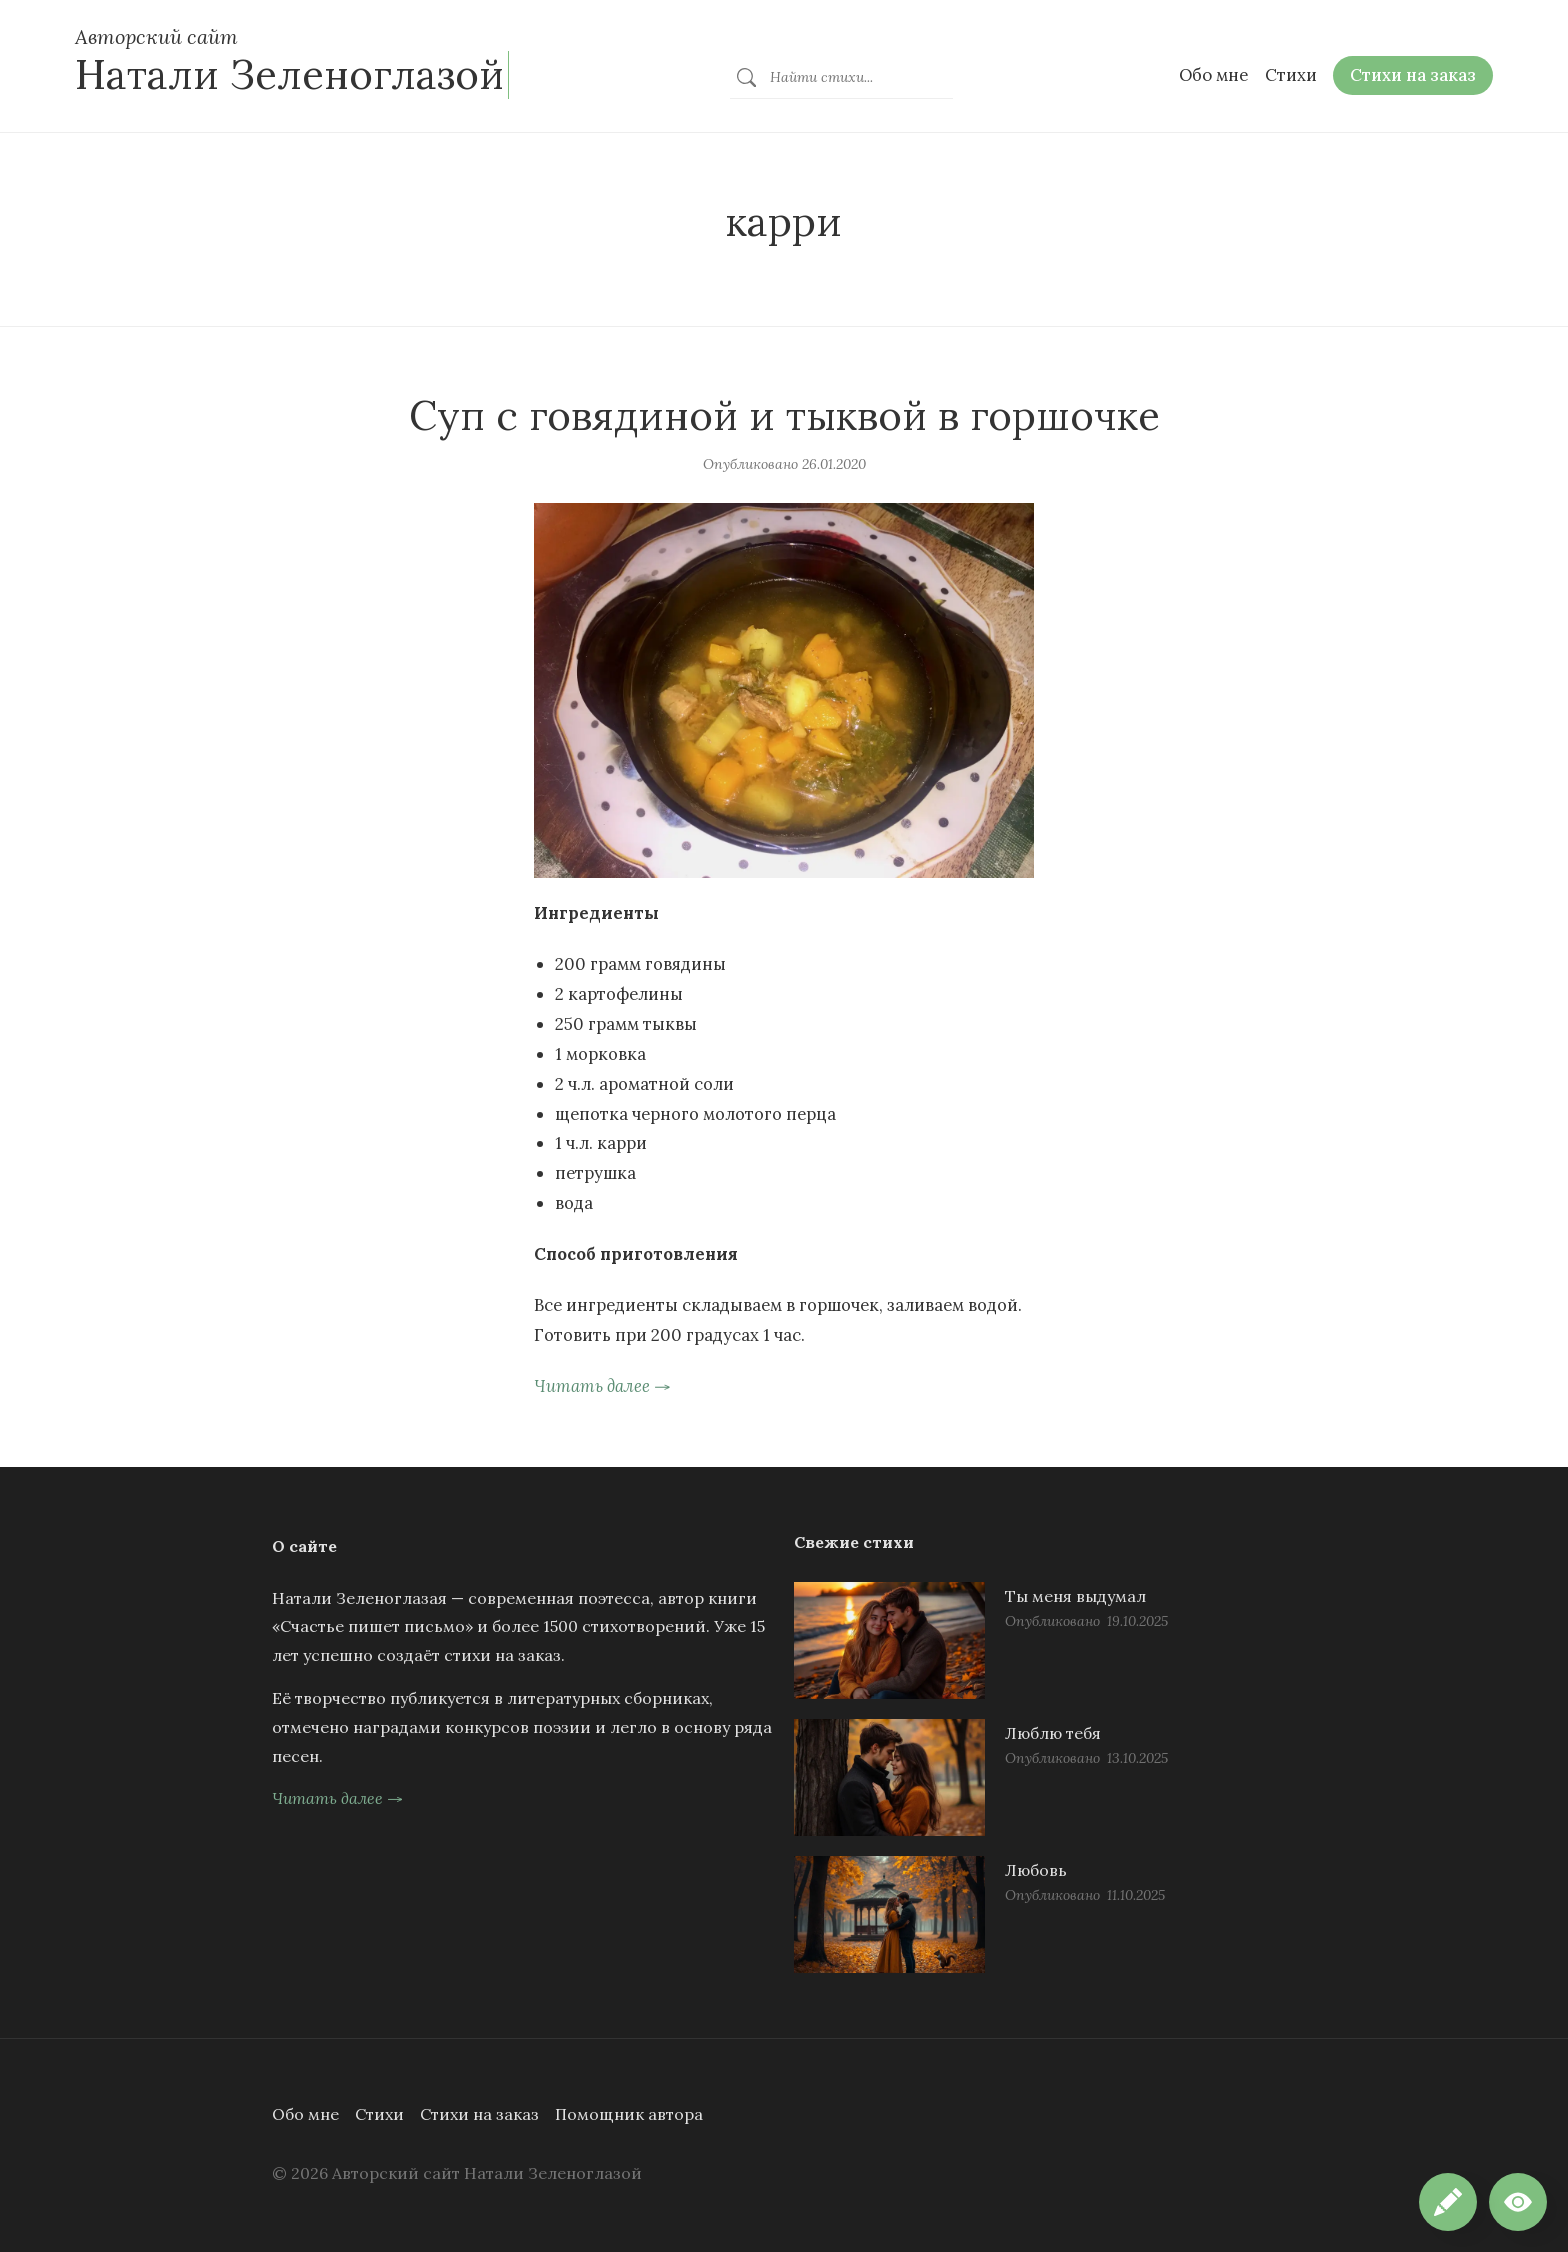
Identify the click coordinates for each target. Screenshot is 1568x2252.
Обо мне (305, 2114)
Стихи (379, 2114)
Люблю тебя (1053, 1733)
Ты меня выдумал (1075, 1596)
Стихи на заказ (479, 2114)
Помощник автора (629, 2114)
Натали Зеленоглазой (289, 74)
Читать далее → (602, 1386)
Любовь (1036, 1870)
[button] (1518, 2202)
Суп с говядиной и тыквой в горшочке (784, 415)
